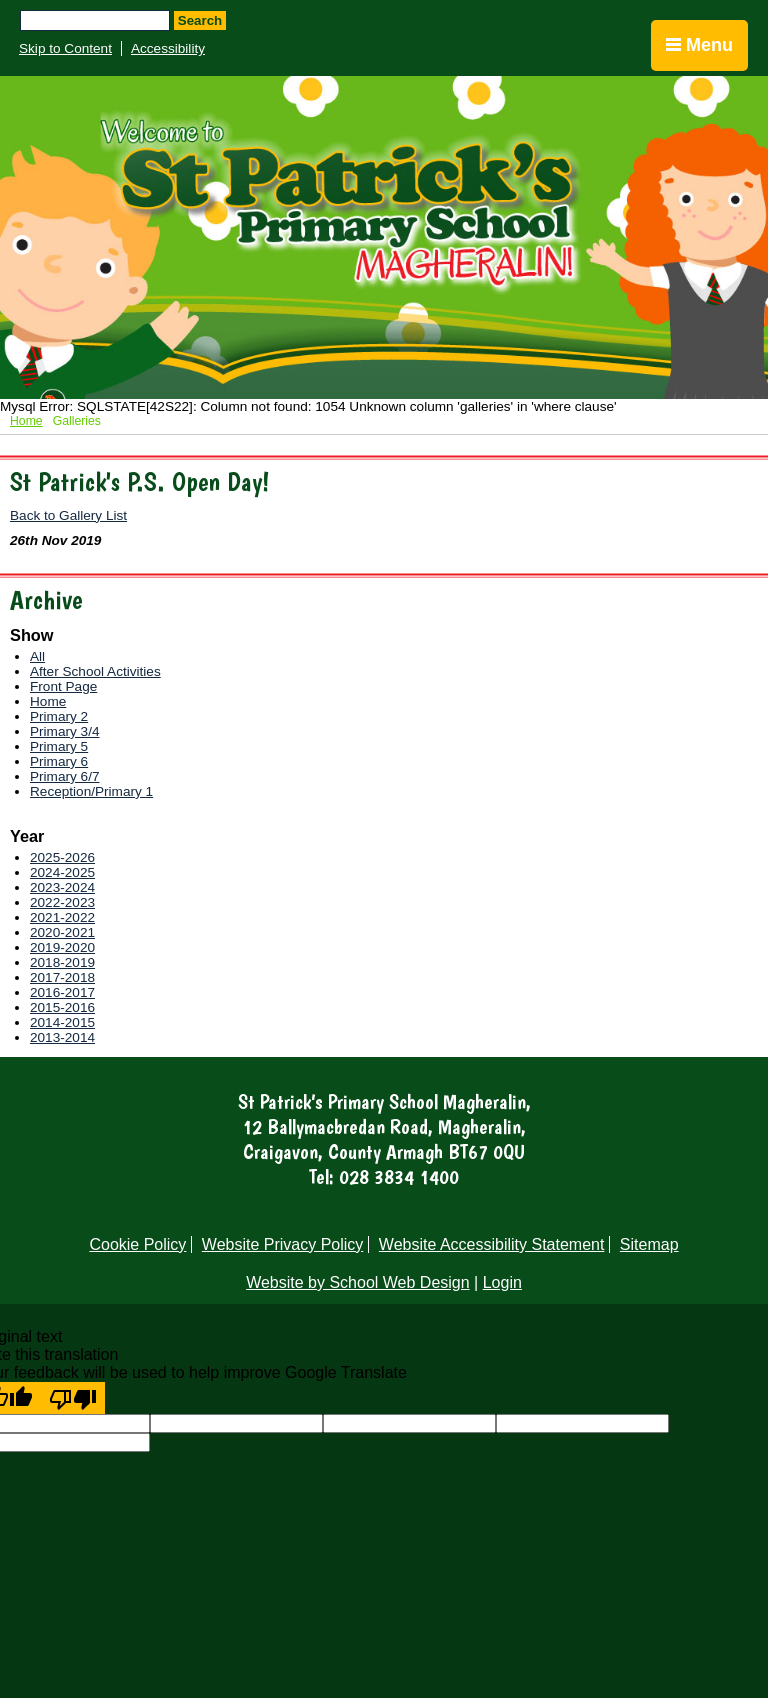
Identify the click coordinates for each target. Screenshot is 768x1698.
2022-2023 (62, 902)
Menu (699, 45)
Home (26, 421)
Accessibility (168, 48)
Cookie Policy (137, 1244)
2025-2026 (62, 857)
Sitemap (649, 1244)
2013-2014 (62, 1037)
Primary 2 (59, 716)
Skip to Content (65, 48)
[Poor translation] (73, 1398)
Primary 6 (59, 761)
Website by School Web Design (358, 1282)
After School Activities (95, 671)
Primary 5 (59, 746)
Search (200, 20)
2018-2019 (62, 962)
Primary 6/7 (65, 776)
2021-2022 (62, 917)
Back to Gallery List (68, 515)
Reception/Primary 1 (91, 791)
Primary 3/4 (65, 731)
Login (502, 1282)
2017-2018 (62, 977)
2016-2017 (62, 992)
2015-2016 (62, 1007)
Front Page (63, 686)
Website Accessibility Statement (492, 1244)
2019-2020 (62, 947)
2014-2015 (62, 1022)
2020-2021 (62, 932)
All (37, 656)
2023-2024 (62, 887)
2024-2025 (62, 872)
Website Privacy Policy (283, 1244)
